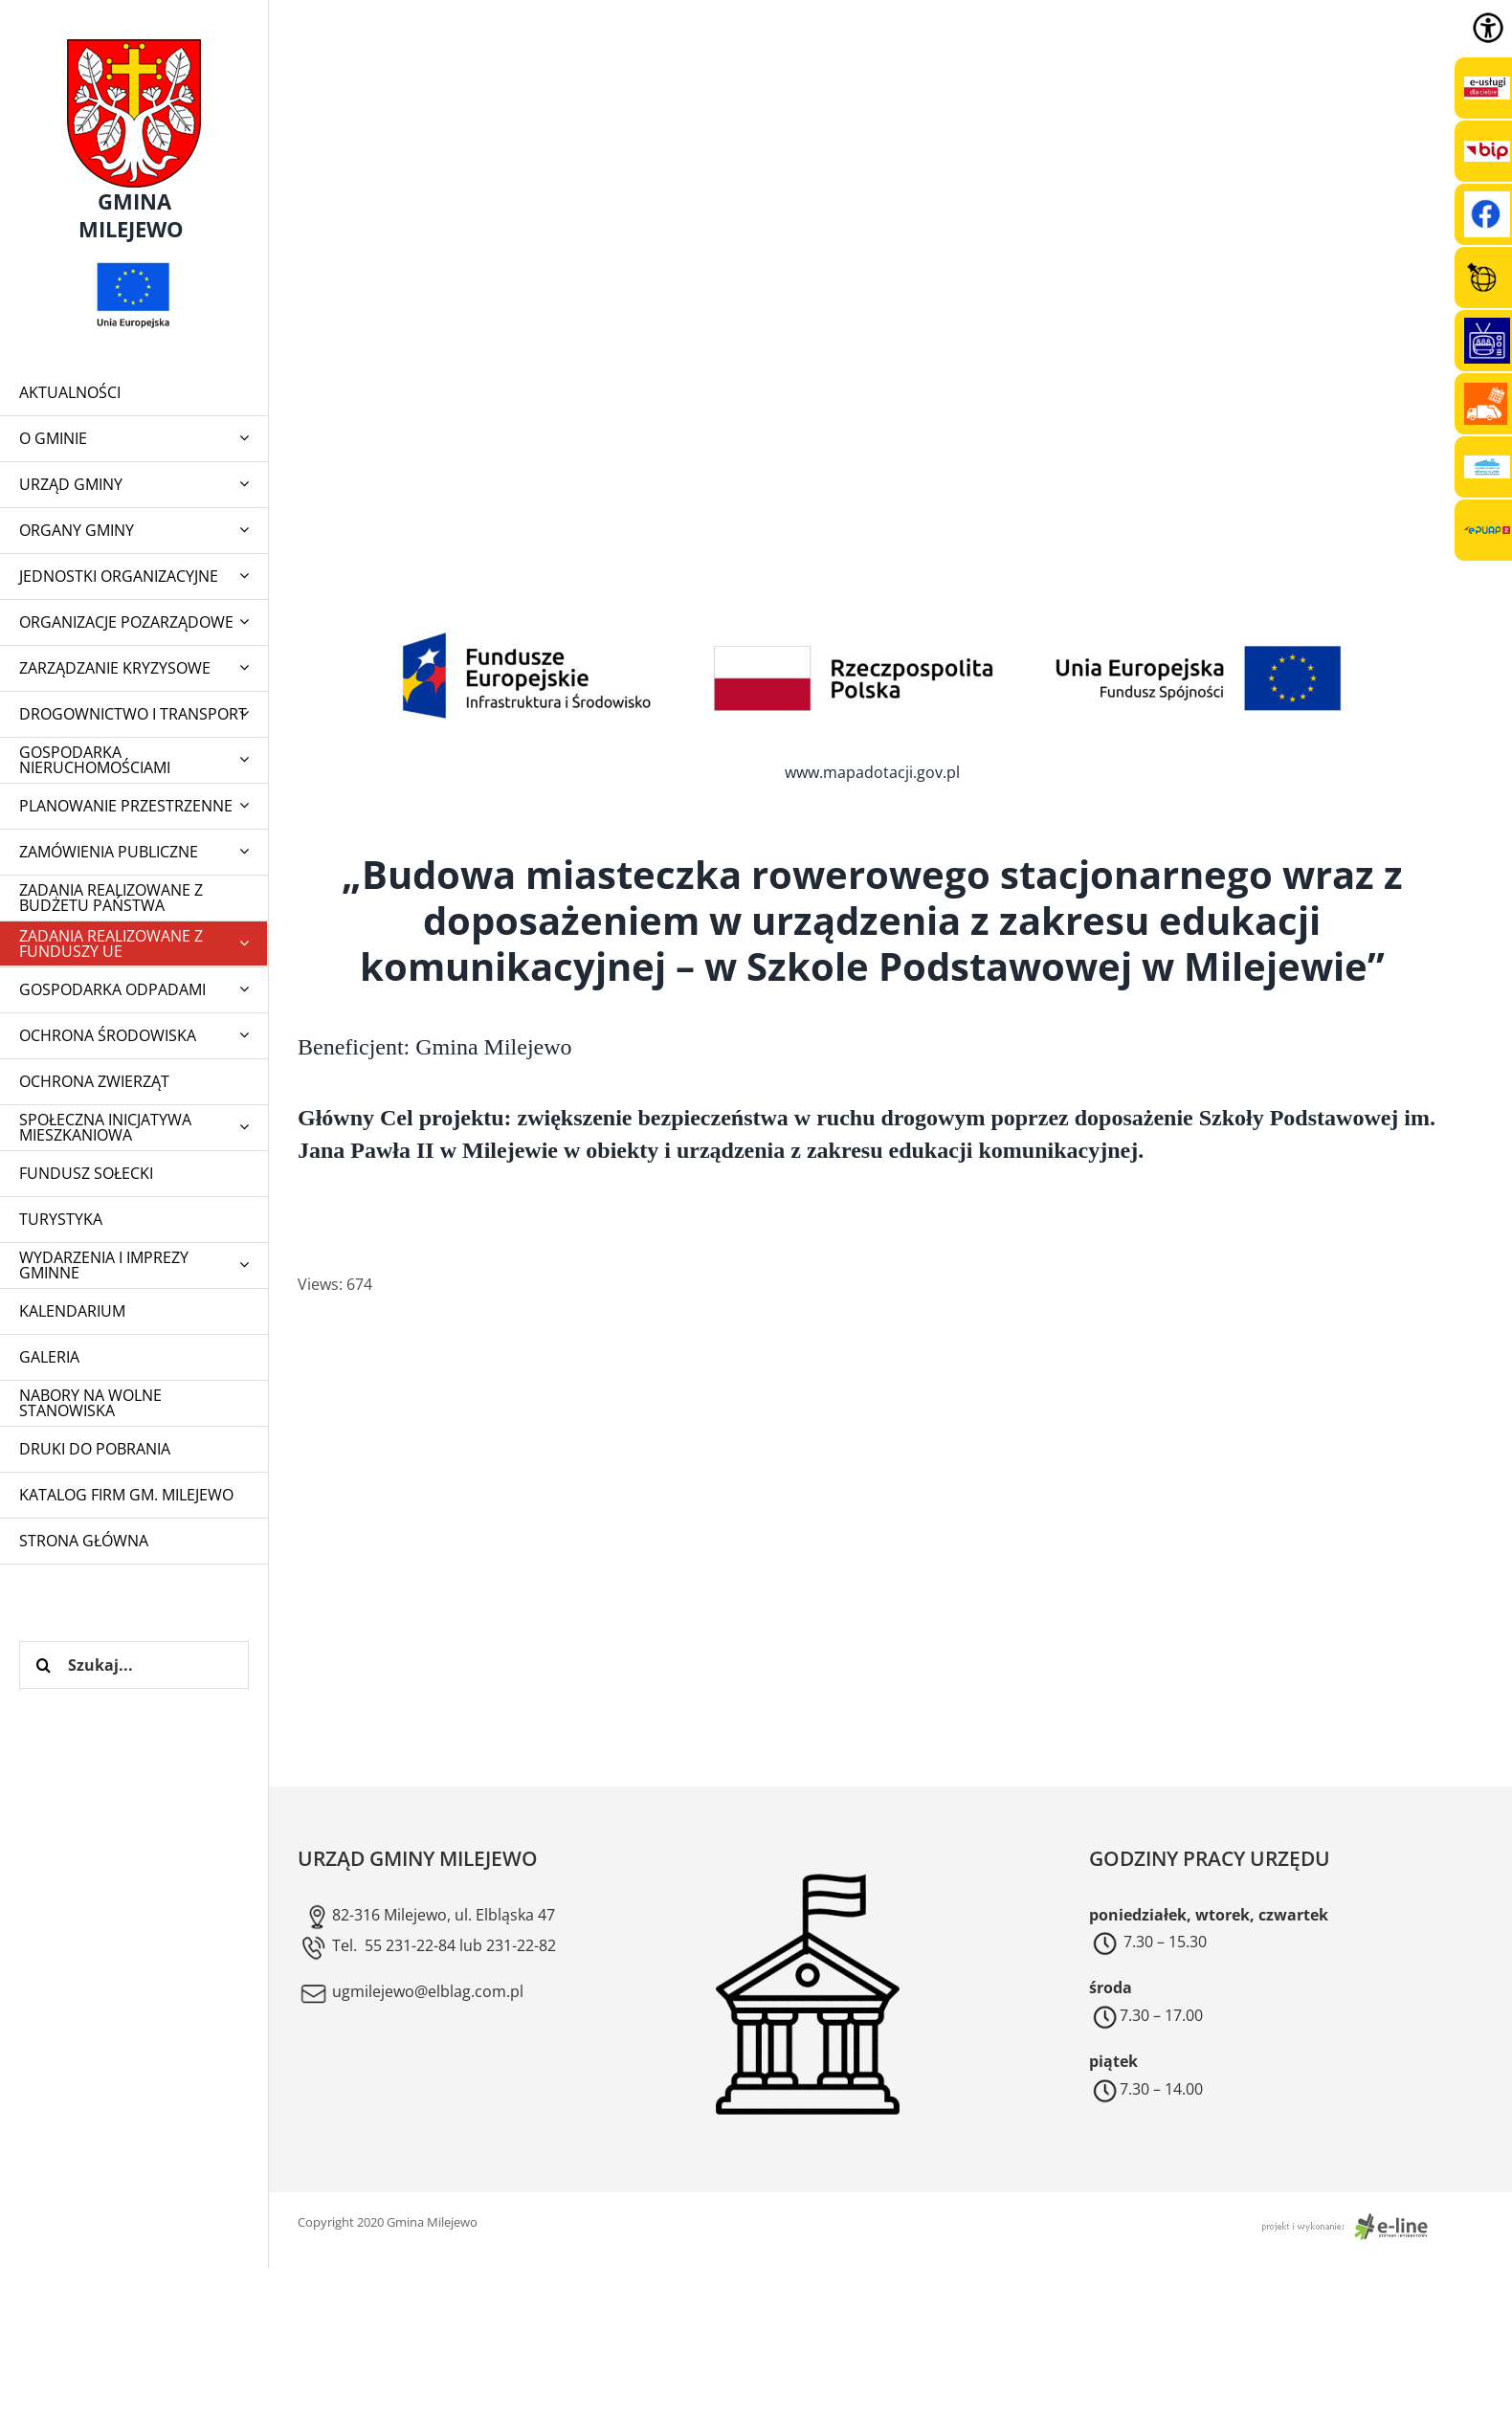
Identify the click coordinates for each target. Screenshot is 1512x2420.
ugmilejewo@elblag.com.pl (410, 1991)
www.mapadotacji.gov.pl (872, 772)
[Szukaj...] (134, 1665)
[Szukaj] (43, 1665)
